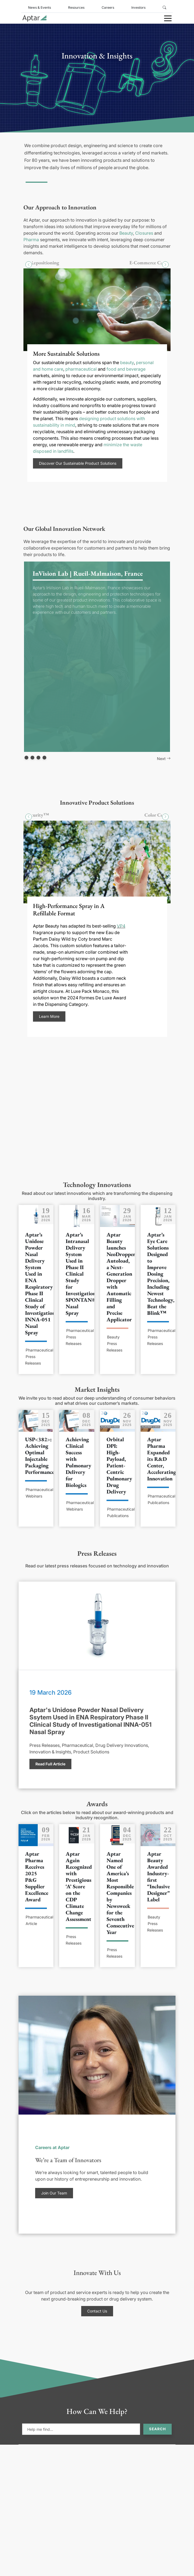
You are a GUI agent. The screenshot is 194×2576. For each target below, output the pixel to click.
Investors (138, 7)
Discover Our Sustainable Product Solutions (77, 463)
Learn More (49, 1016)
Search (157, 2429)
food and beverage (126, 369)
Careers (108, 7)
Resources (76, 7)
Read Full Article (50, 1764)
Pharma (31, 239)
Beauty (126, 233)
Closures (144, 233)
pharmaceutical (81, 369)
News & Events (39, 7)
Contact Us (97, 2311)
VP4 (121, 925)
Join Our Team (54, 2193)
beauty (127, 362)
